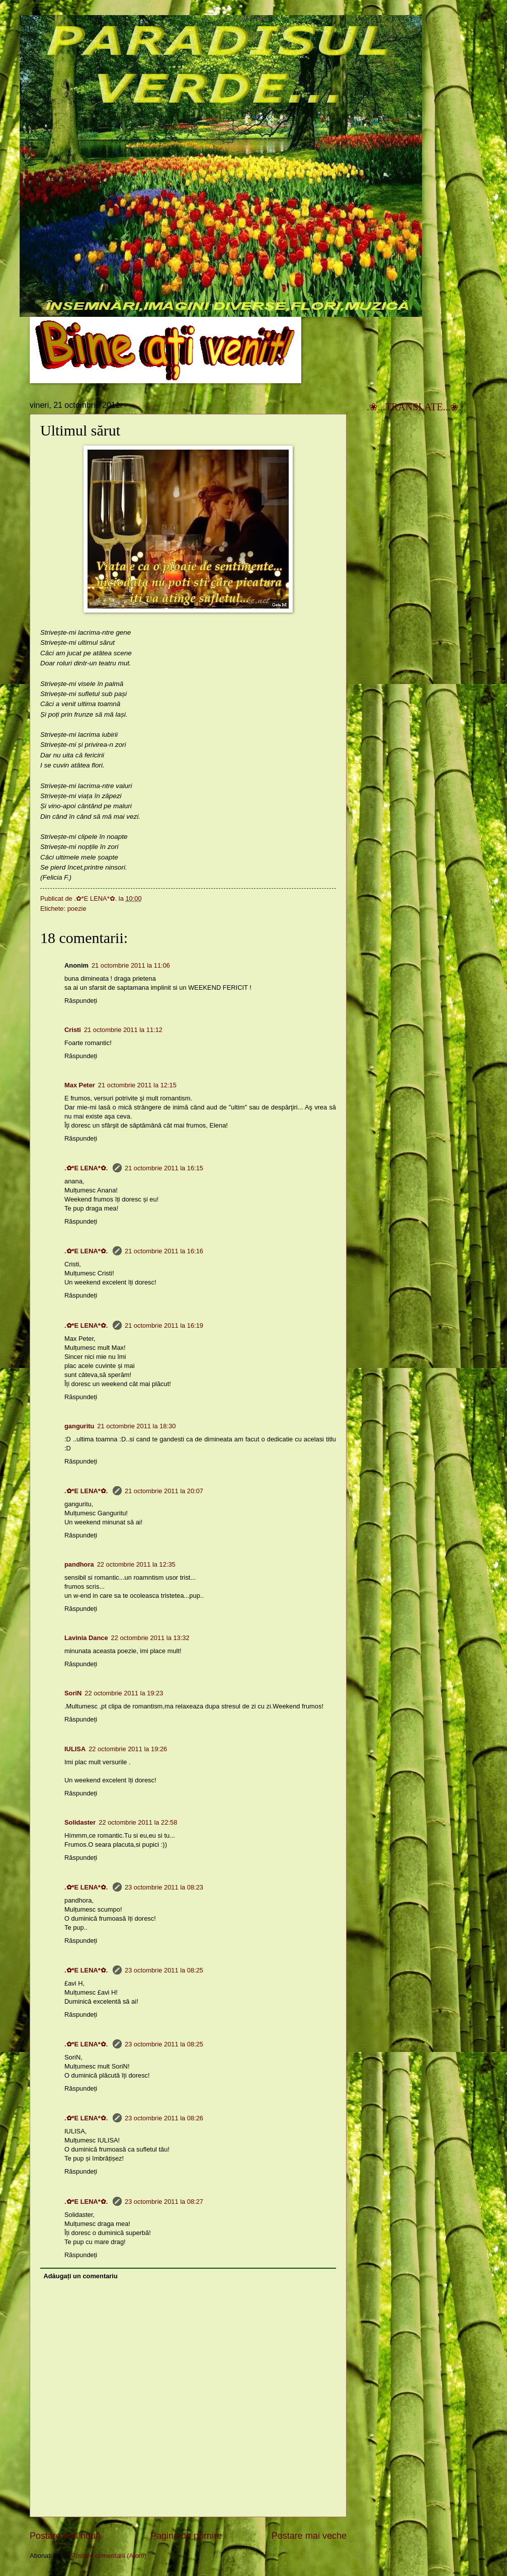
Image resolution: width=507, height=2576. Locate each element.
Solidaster (80, 1822)
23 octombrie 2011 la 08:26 (164, 2118)
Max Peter (79, 1085)
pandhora (79, 1564)
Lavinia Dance (86, 1638)
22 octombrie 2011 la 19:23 (123, 1693)
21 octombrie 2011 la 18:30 (136, 1426)
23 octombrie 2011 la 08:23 (164, 1887)
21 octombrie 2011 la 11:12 (123, 1030)
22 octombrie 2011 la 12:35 (136, 1564)
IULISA (75, 1749)
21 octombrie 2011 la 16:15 (164, 1168)
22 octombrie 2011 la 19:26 (128, 1749)
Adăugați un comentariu (80, 2276)
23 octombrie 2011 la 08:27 (164, 2201)
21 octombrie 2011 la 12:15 (137, 1085)
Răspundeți (80, 1000)
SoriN (72, 1693)
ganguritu (79, 1426)
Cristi (72, 1030)
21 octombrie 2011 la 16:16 (164, 1251)
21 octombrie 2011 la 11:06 (131, 965)
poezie (77, 908)
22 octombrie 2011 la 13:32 (150, 1638)
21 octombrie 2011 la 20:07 (164, 1491)
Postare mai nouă (65, 2536)
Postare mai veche (309, 2536)
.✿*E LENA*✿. (87, 1168)
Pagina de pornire (186, 2536)
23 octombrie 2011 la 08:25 (164, 1970)
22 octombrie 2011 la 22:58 (138, 1822)
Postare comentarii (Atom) (108, 2555)
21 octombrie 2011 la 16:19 (164, 1325)
